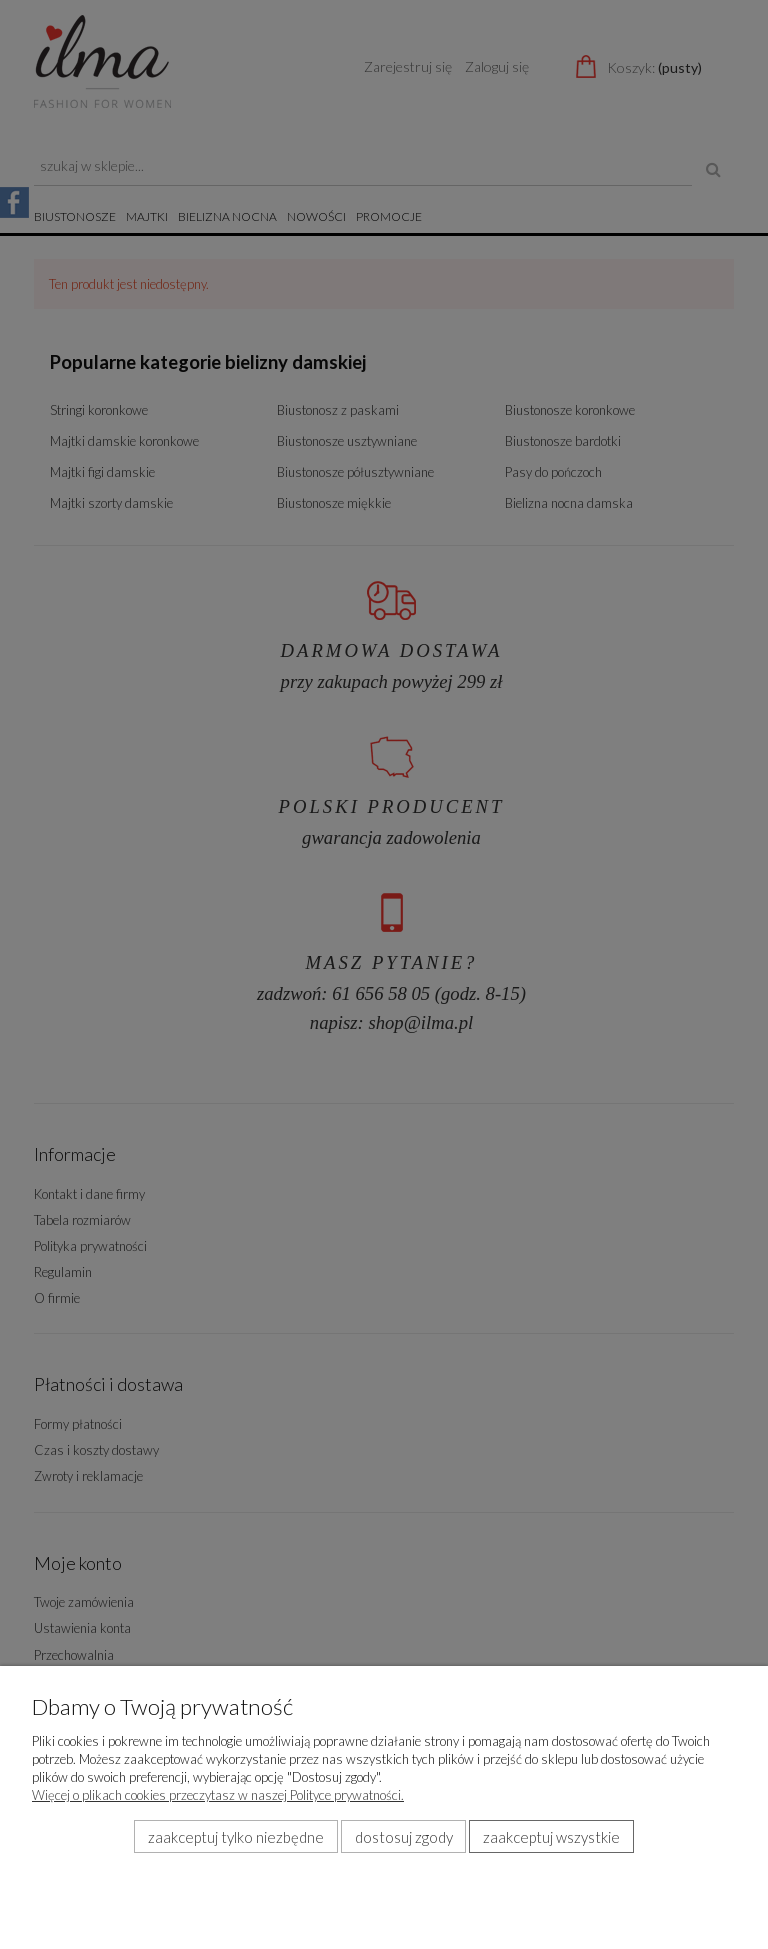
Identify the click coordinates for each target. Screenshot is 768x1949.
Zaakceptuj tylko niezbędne (236, 1837)
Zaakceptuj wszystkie (551, 1837)
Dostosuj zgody (404, 1837)
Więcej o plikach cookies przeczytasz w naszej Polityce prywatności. (218, 1795)
